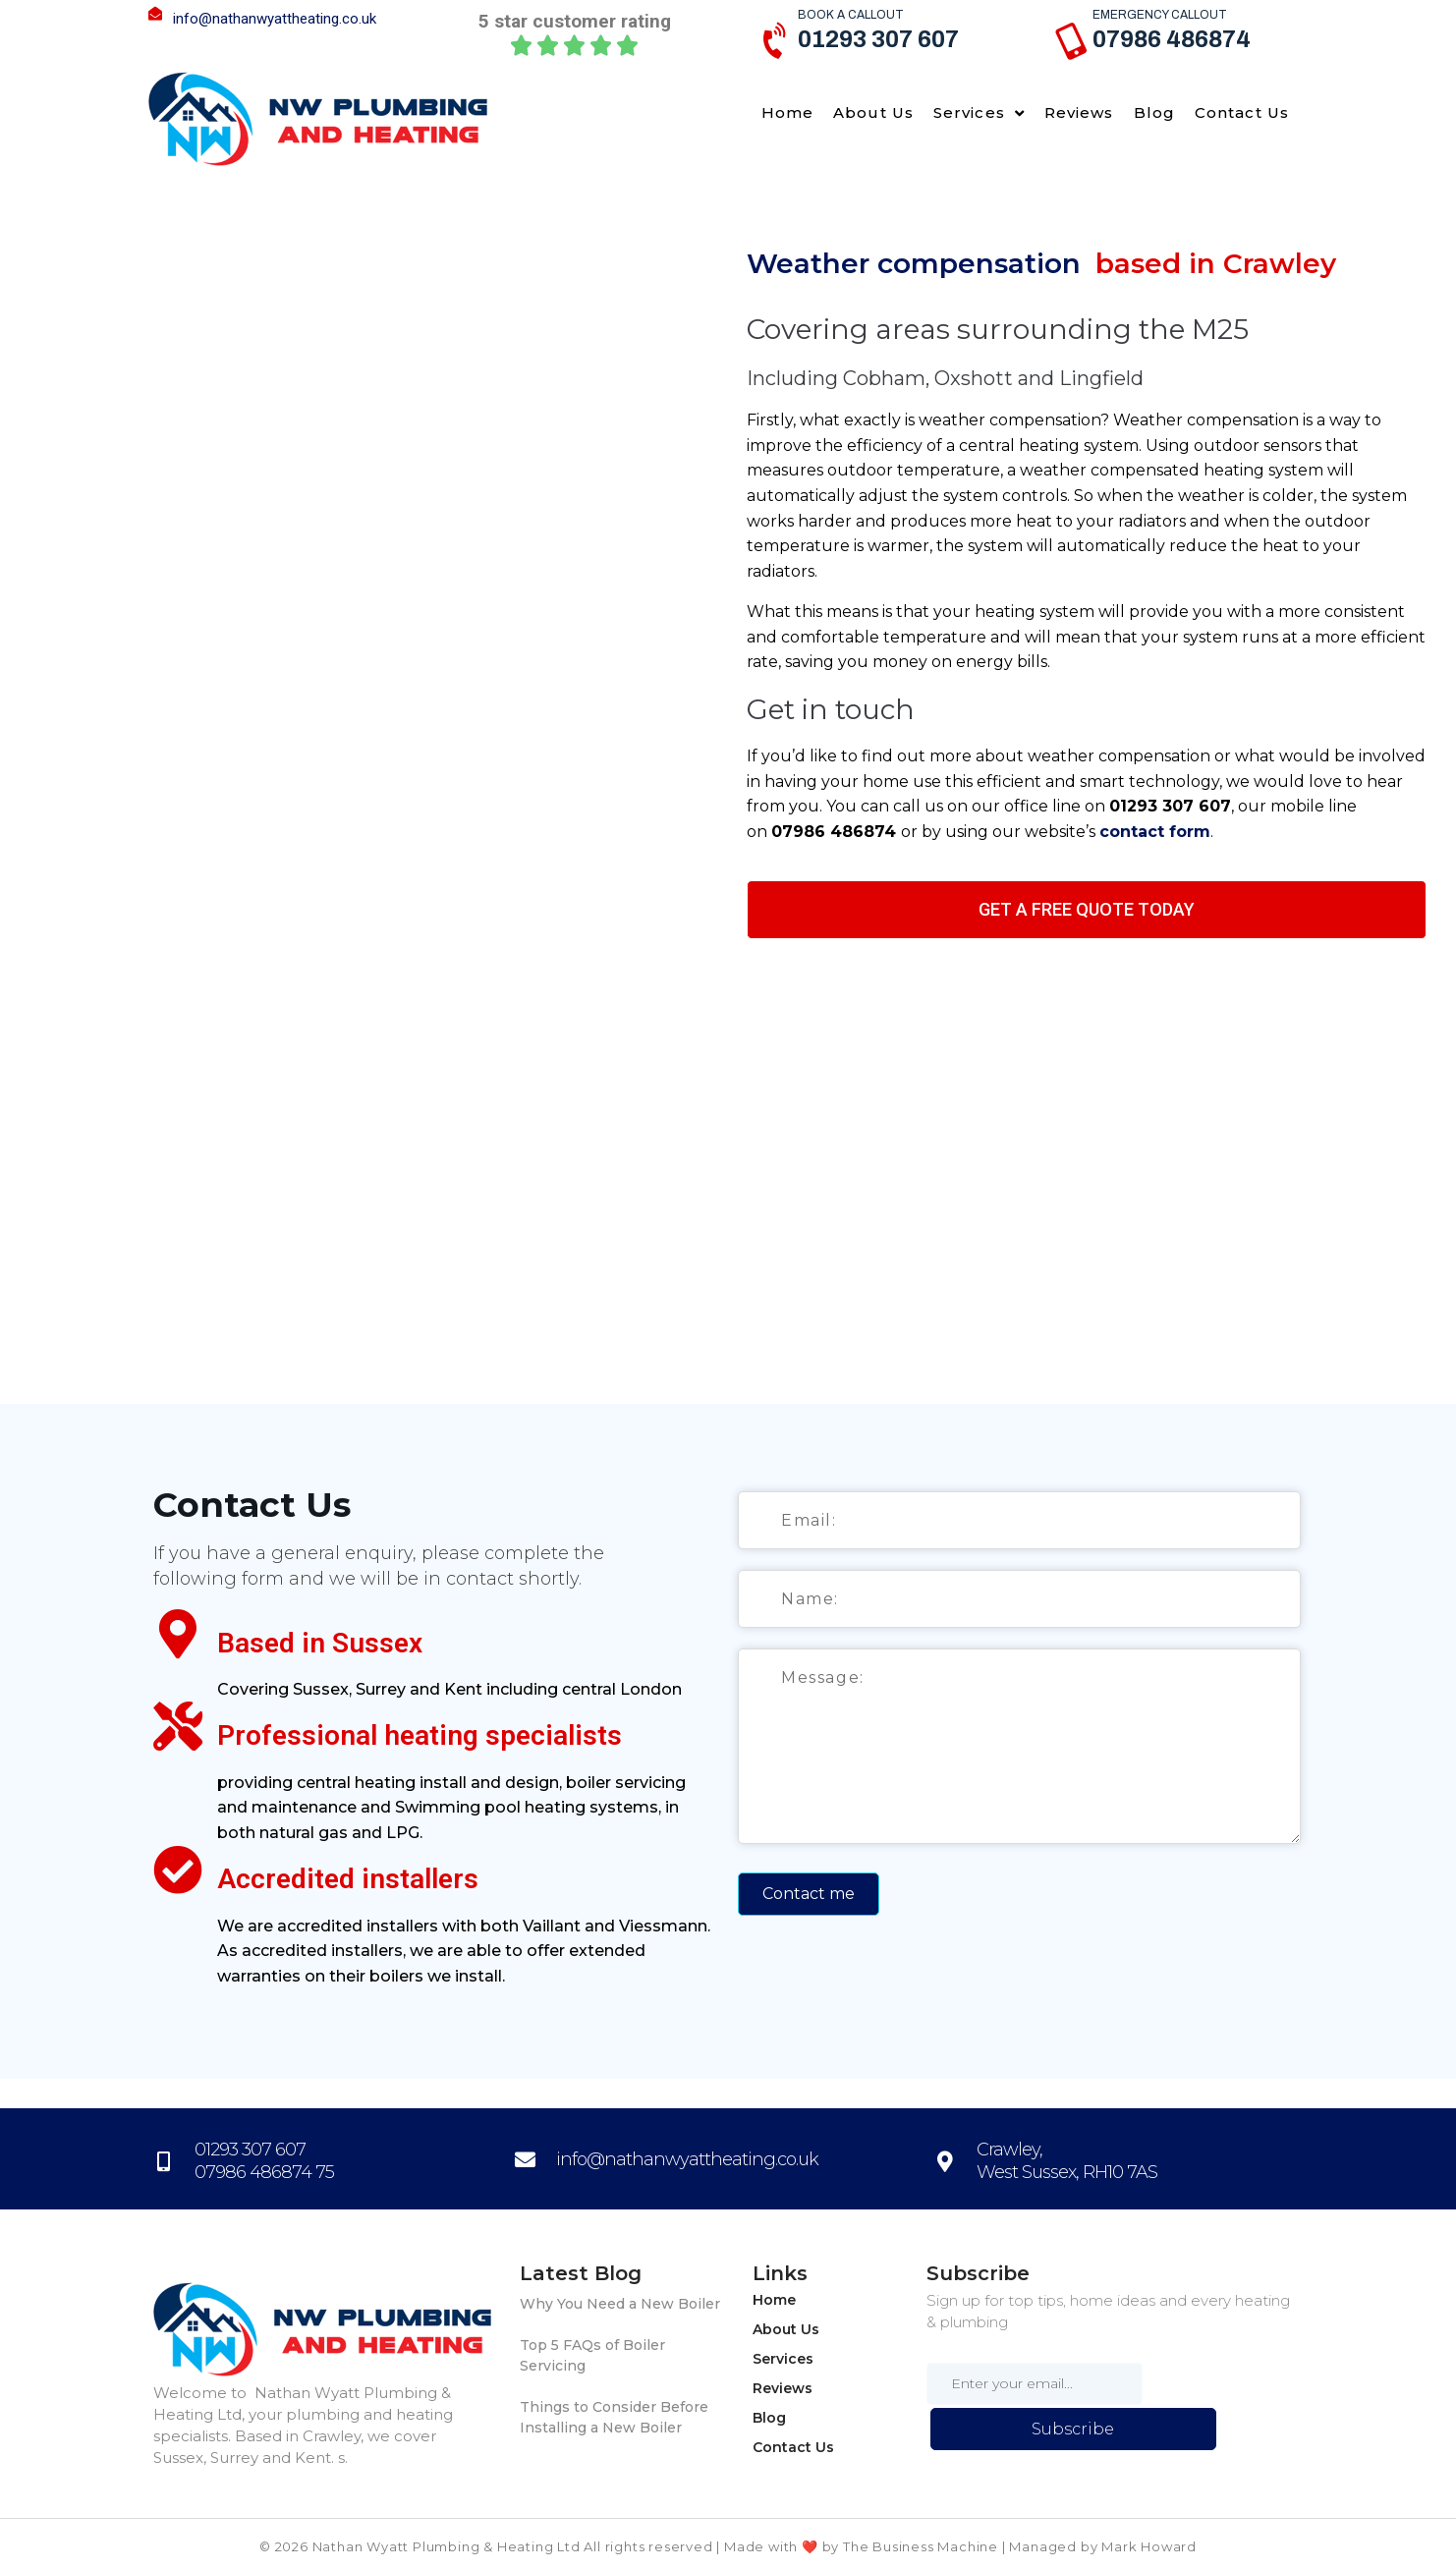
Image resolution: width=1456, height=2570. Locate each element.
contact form (1154, 831)
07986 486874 (1171, 39)
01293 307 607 (878, 39)
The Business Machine (920, 2546)
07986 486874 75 (264, 2172)
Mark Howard (1149, 2546)
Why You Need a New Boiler (620, 2304)
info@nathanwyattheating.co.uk (274, 19)
